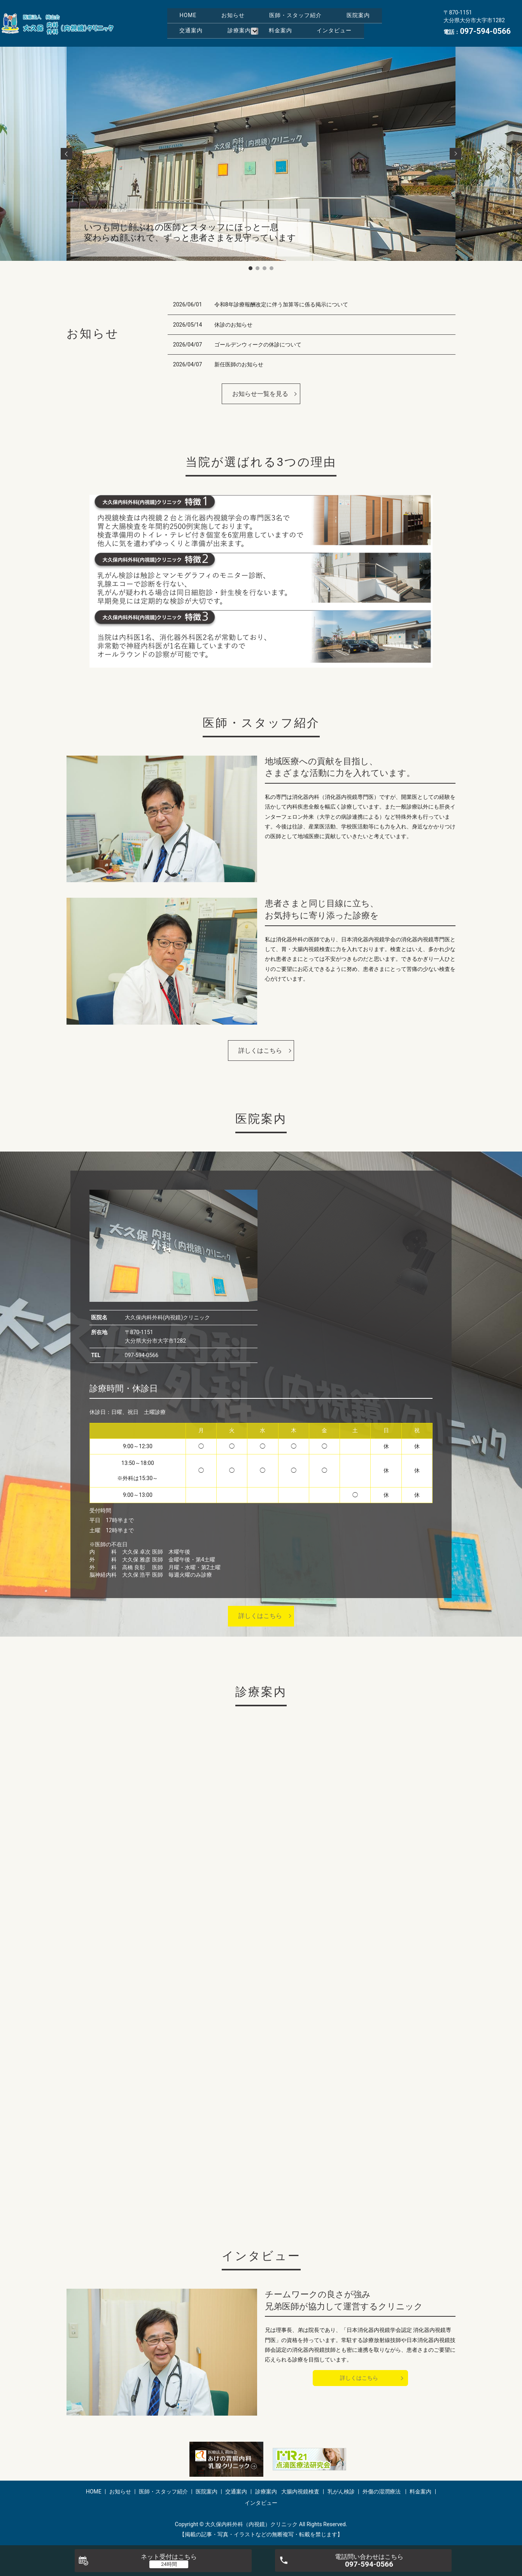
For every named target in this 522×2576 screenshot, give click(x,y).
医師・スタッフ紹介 (320, 10)
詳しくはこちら (260, 1050)
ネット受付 (169, 2556)
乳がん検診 (341, 2491)
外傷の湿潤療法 (382, 2491)
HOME (192, 10)
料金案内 (196, 35)
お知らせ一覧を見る (260, 393)
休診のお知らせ (233, 325)
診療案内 (312, 23)
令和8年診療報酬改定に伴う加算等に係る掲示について (281, 304)
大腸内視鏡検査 (300, 2491)
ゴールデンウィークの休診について (257, 344)
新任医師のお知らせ (238, 364)
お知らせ (248, 10)
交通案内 (254, 23)
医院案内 (196, 23)
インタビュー (260, 35)
